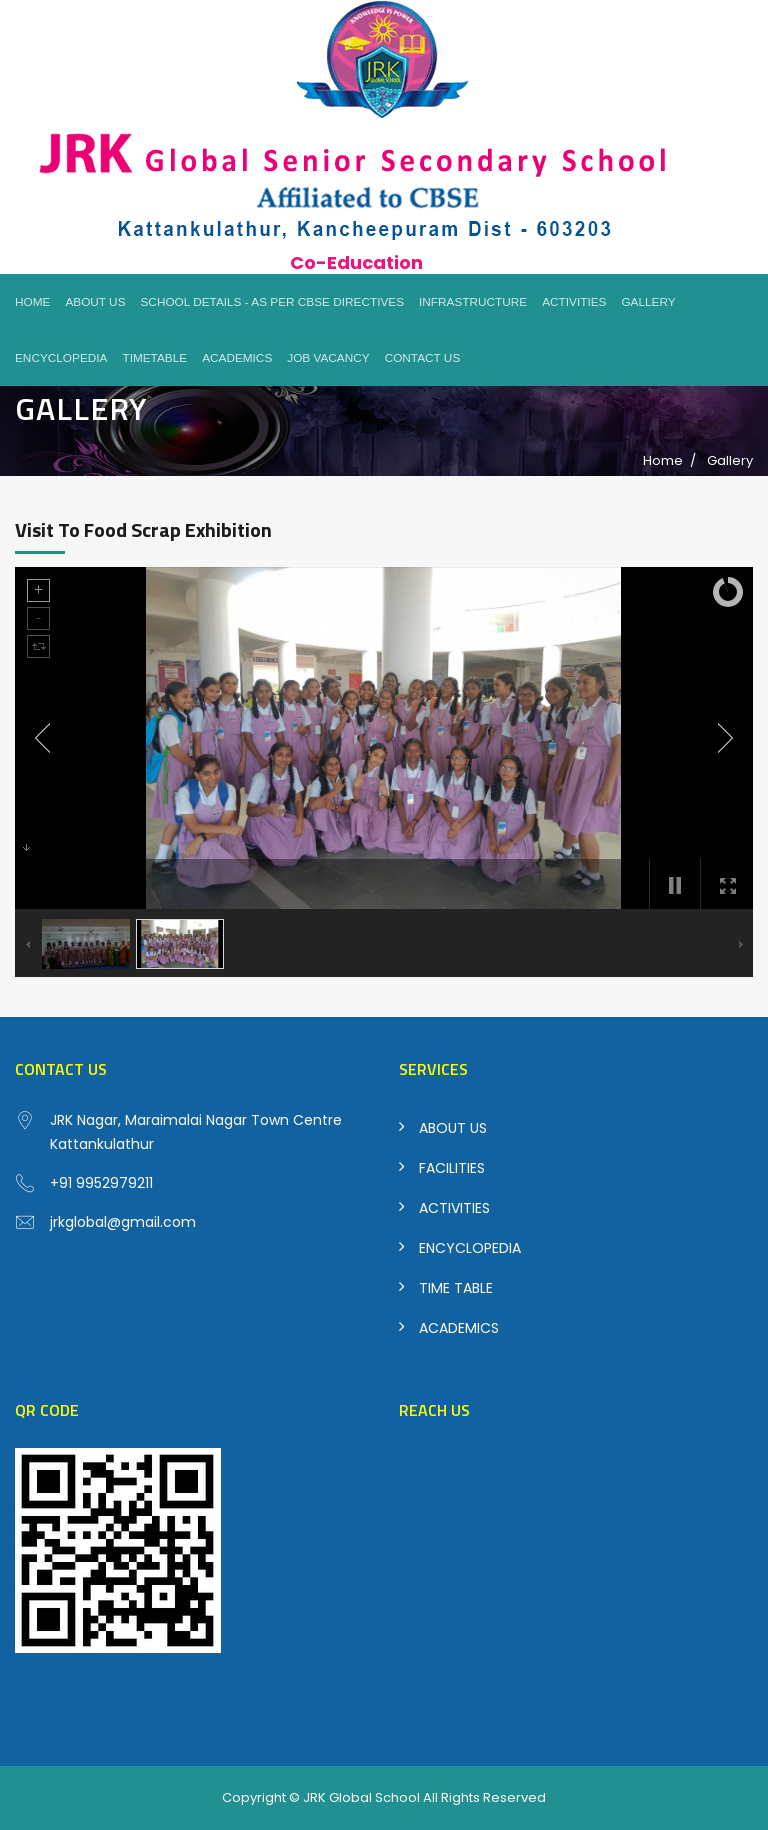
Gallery (648, 302)
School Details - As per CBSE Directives (273, 302)
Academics (237, 358)
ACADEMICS (459, 1328)
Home (32, 302)
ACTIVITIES (454, 1208)
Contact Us (423, 358)
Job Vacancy (328, 358)
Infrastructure (473, 302)
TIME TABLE (456, 1288)
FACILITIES (452, 1168)
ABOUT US (453, 1128)
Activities (574, 302)
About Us (95, 302)
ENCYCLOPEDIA (470, 1248)
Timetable (154, 358)
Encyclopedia (61, 358)
